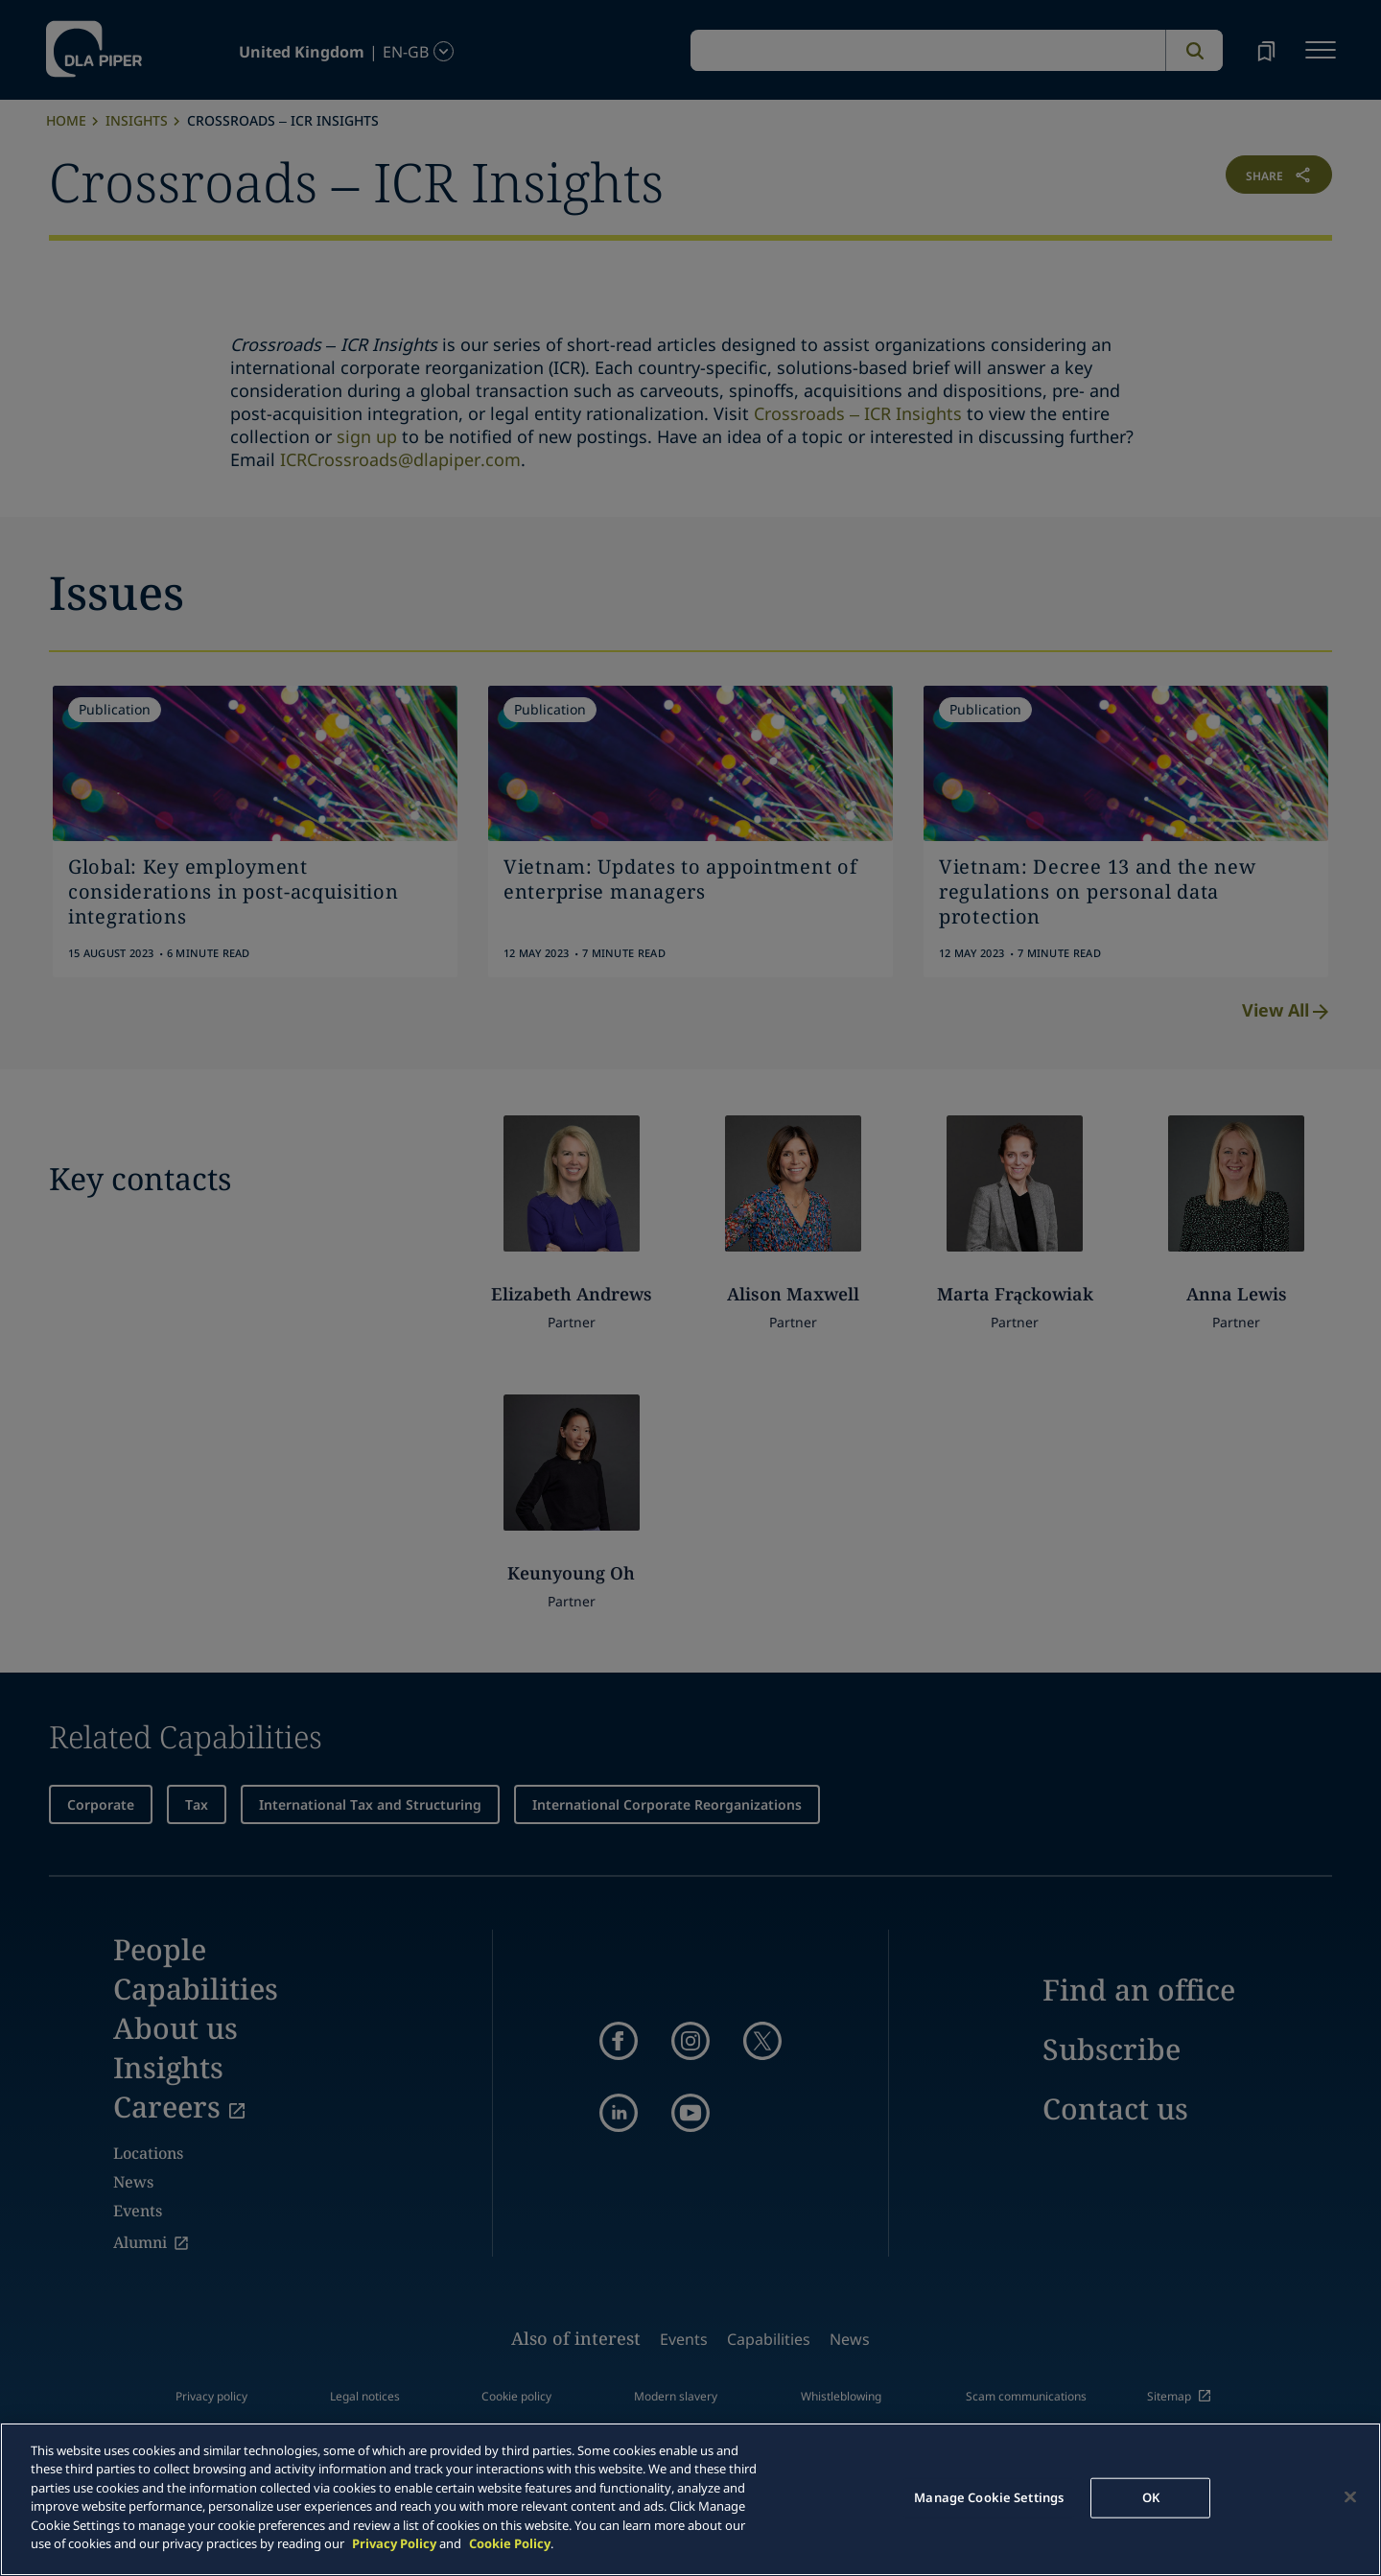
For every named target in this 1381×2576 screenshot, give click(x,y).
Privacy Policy (394, 2543)
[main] (690, 2499)
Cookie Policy (509, 2543)
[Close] (1350, 2496)
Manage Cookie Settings (989, 2497)
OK (1150, 2497)
